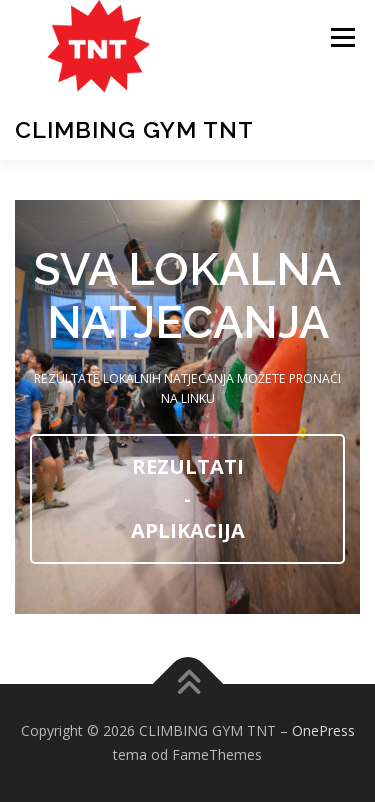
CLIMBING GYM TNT (134, 129)
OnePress (323, 730)
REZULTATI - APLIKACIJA (188, 498)
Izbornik (342, 37)
